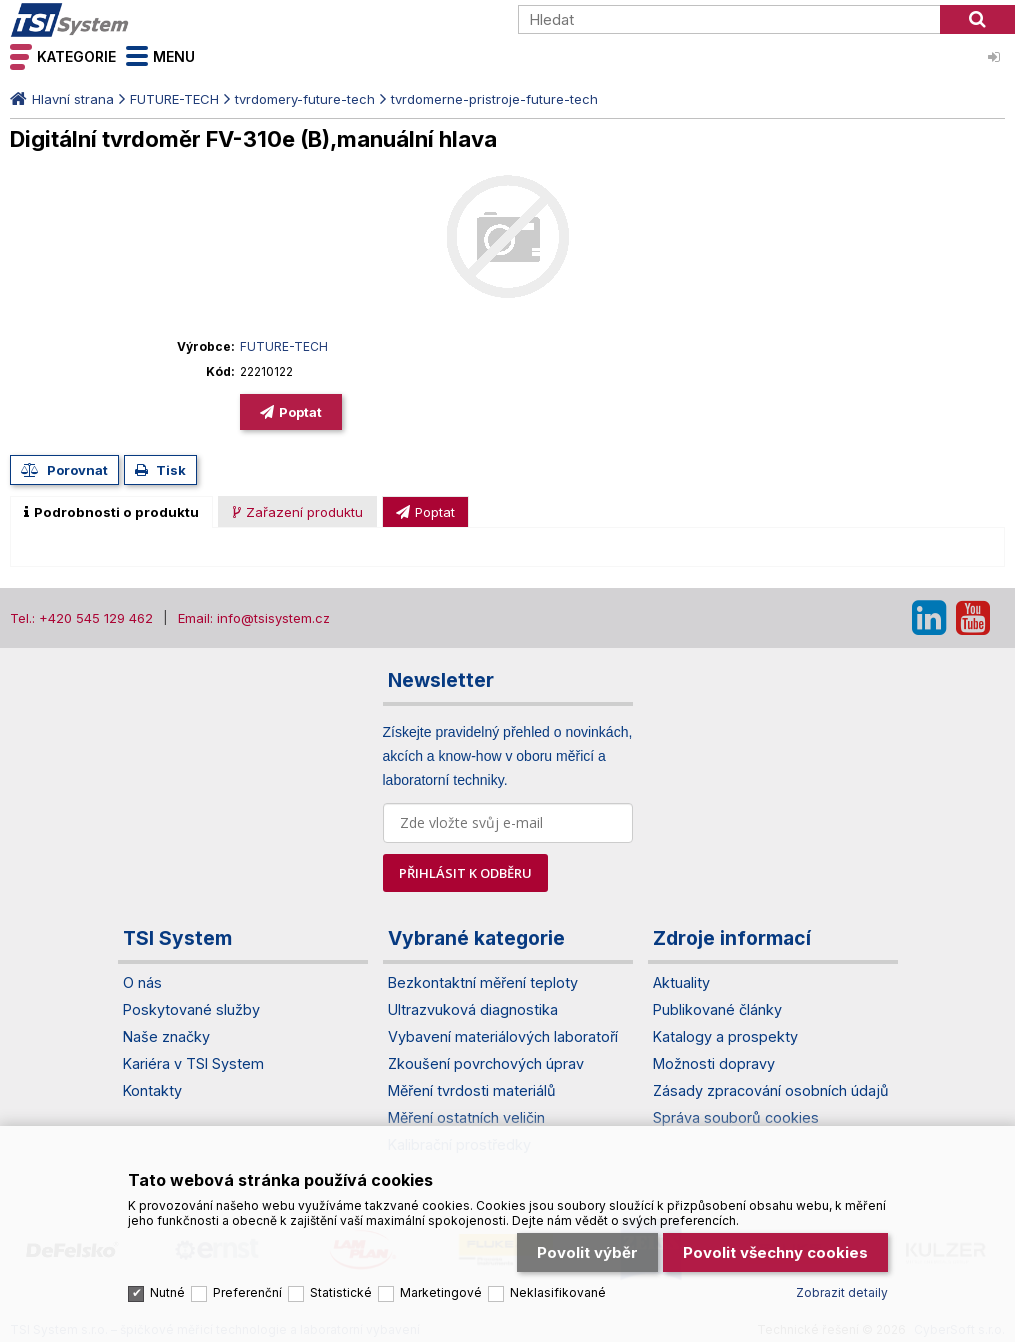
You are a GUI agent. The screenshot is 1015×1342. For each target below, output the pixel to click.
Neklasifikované (558, 1288)
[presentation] (111, 512)
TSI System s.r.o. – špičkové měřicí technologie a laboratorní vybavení (125, 20)
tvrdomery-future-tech (305, 99)
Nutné (167, 1288)
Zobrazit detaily (842, 1288)
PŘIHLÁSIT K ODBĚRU (465, 873)
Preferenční (247, 1288)
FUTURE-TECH (174, 99)
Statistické (341, 1288)
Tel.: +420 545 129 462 (81, 618)
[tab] (111, 512)
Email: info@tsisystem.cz (254, 618)
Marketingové (441, 1288)
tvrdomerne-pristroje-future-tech (494, 99)
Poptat (300, 412)
